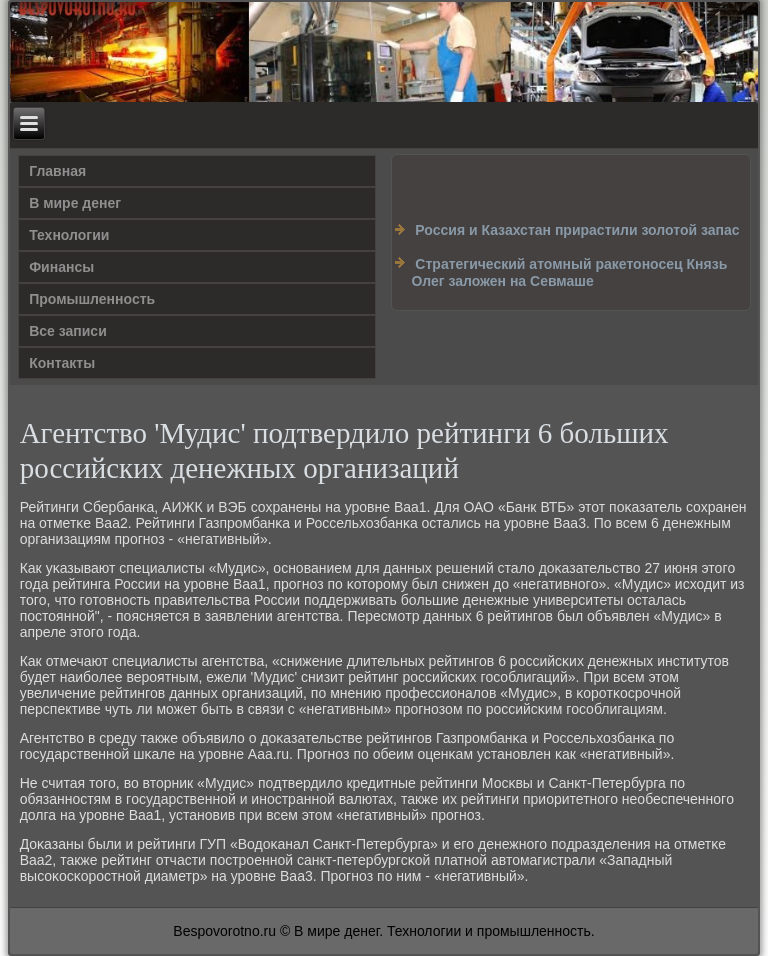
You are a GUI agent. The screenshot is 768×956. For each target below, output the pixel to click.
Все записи (68, 331)
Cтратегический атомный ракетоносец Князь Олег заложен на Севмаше (569, 273)
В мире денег (75, 203)
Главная (57, 171)
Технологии (69, 235)
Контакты (62, 363)
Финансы (61, 267)
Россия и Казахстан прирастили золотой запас (577, 230)
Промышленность (92, 299)
